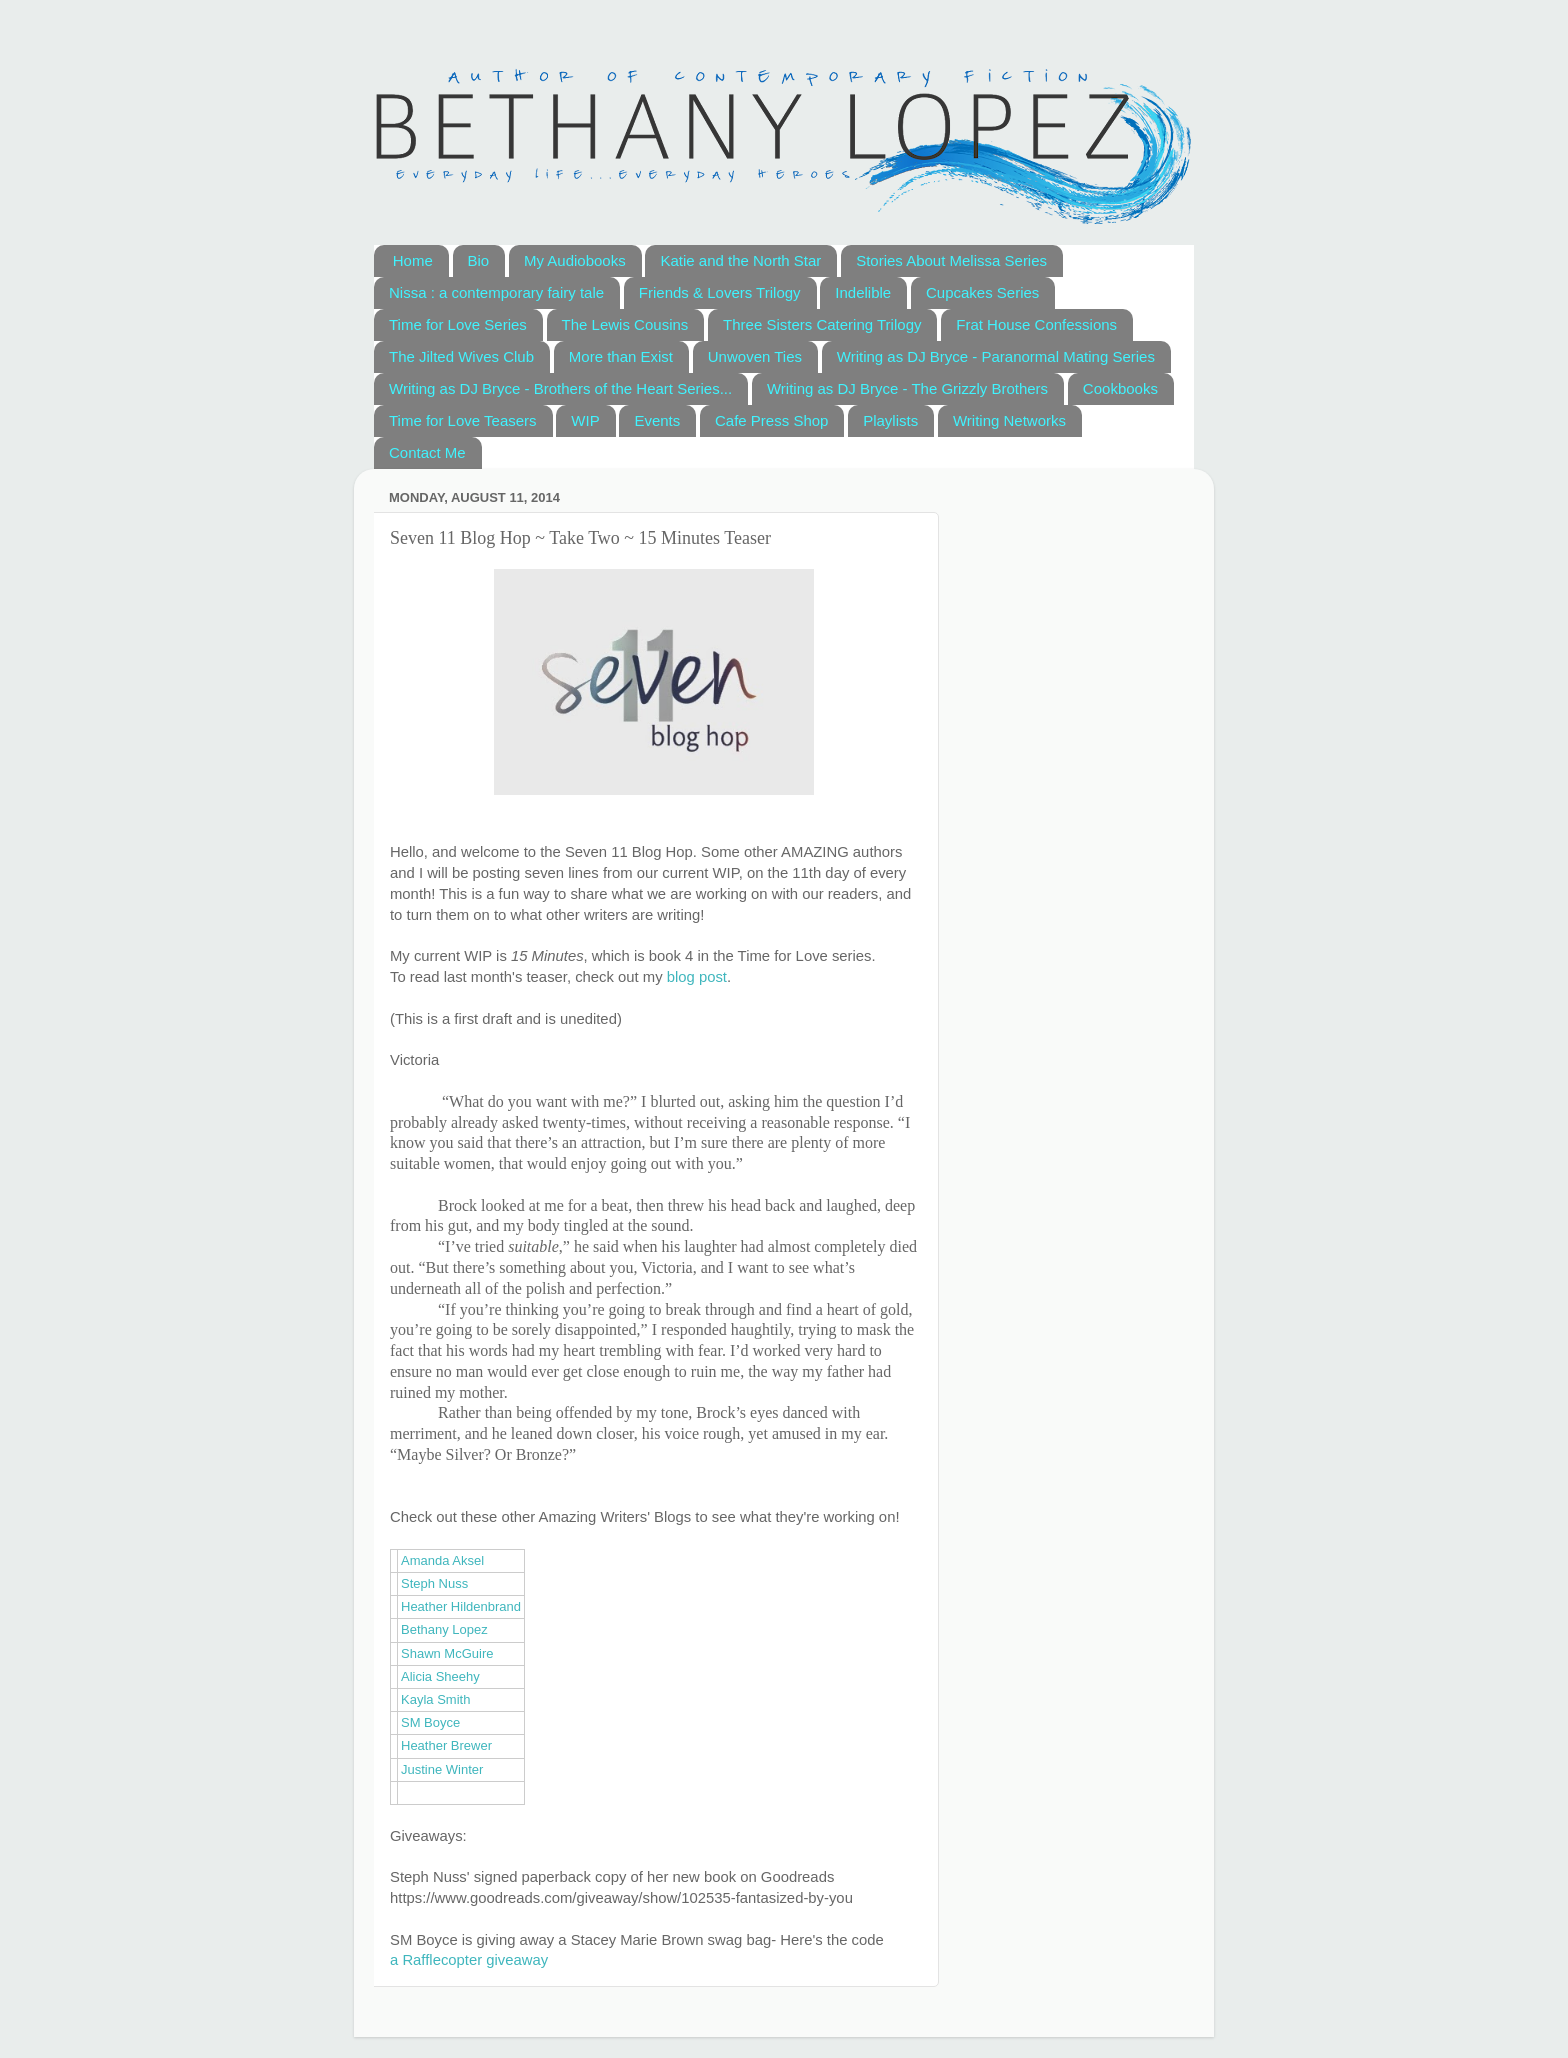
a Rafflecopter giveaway (469, 1960)
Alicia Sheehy (440, 1676)
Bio (479, 260)
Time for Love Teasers (463, 420)
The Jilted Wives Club (461, 356)
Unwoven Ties (755, 356)
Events (657, 420)
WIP (585, 420)
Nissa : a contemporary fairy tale (496, 292)
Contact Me (427, 452)
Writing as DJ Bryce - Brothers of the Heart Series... (560, 388)
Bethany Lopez (444, 1629)
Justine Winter (442, 1769)
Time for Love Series (458, 324)
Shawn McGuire (447, 1653)
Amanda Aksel (442, 1560)
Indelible (863, 292)
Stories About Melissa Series (951, 260)
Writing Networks (1009, 420)
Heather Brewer (446, 1745)
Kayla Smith (435, 1699)
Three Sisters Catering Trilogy (822, 324)
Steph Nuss (434, 1583)
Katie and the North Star (740, 260)
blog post (697, 977)
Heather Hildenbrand (461, 1606)
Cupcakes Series (982, 292)
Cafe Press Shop (771, 420)
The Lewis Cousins (625, 324)
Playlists (890, 420)
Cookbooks (1120, 388)
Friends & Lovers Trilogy (720, 292)
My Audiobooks (575, 260)
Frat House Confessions (1036, 324)
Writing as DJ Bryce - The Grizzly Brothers (907, 388)
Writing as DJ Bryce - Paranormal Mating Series (996, 356)
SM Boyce (430, 1722)
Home (413, 260)
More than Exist (621, 356)
